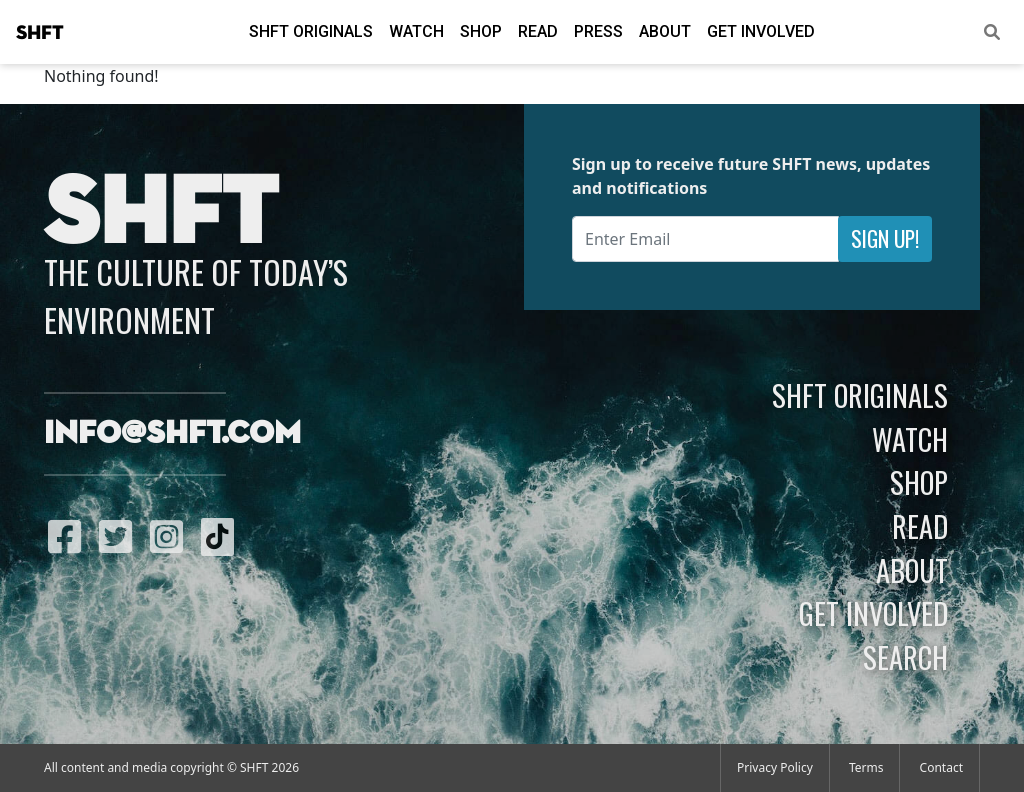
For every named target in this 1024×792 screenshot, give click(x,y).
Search (905, 657)
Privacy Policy (775, 767)
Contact (941, 767)
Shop (481, 31)
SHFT (40, 33)
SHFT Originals (311, 31)
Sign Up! (885, 238)
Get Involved (761, 31)
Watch (416, 31)
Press (598, 31)
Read (538, 31)
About (665, 31)
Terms (866, 767)
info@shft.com (172, 434)
